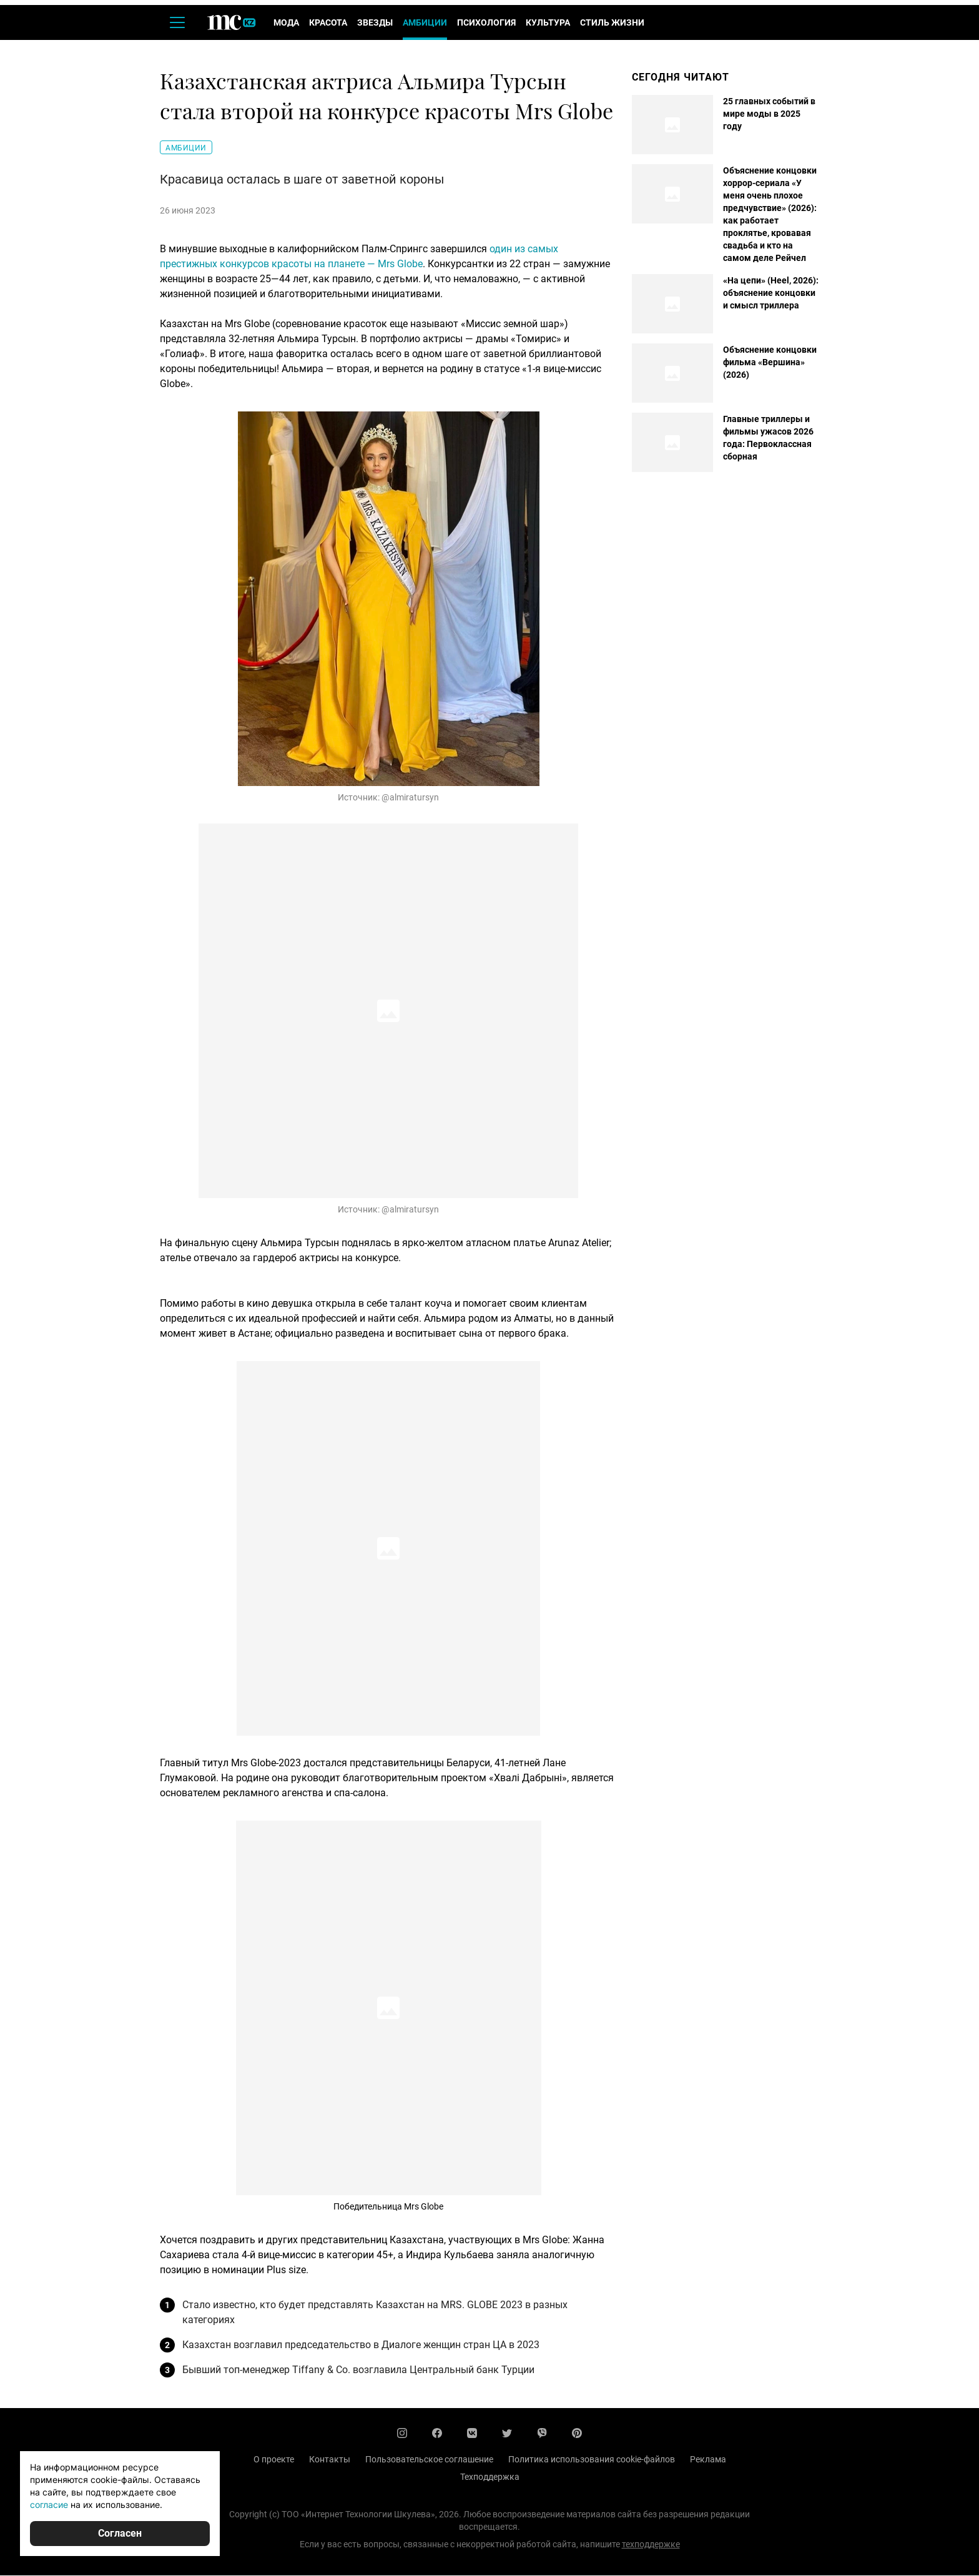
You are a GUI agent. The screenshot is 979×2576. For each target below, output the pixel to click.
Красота (328, 24)
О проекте (273, 2460)
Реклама (708, 2460)
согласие (49, 2504)
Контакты (329, 2460)
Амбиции (425, 24)
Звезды (375, 24)
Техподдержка (489, 2477)
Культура (548, 24)
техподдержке (651, 2545)
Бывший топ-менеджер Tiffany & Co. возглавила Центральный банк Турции (358, 2370)
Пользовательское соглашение (429, 2460)
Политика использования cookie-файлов (591, 2460)
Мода (286, 24)
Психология (486, 24)
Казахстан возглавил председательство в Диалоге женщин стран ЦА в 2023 (360, 2345)
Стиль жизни (612, 24)
